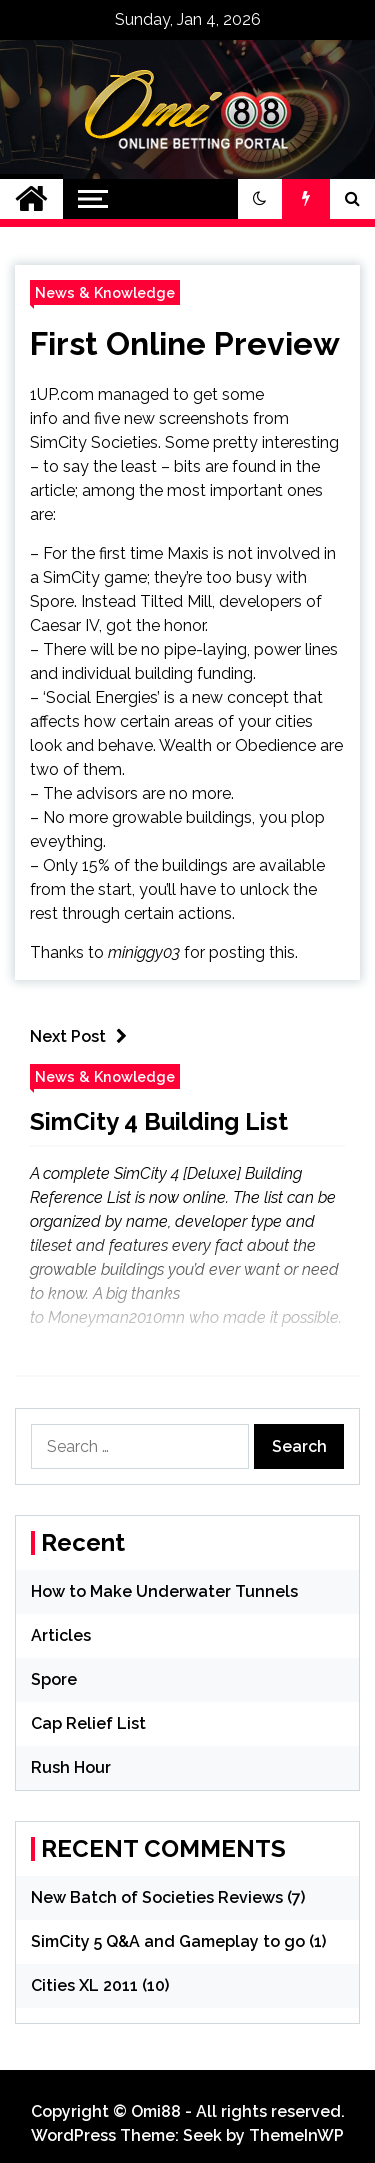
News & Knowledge (105, 292)
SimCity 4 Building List (159, 1121)
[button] (260, 199)
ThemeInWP (296, 2135)
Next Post (83, 1036)
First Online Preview (185, 343)
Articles (61, 1635)
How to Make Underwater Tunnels (164, 1591)
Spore (54, 1679)
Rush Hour (71, 1767)
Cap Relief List (88, 1723)
